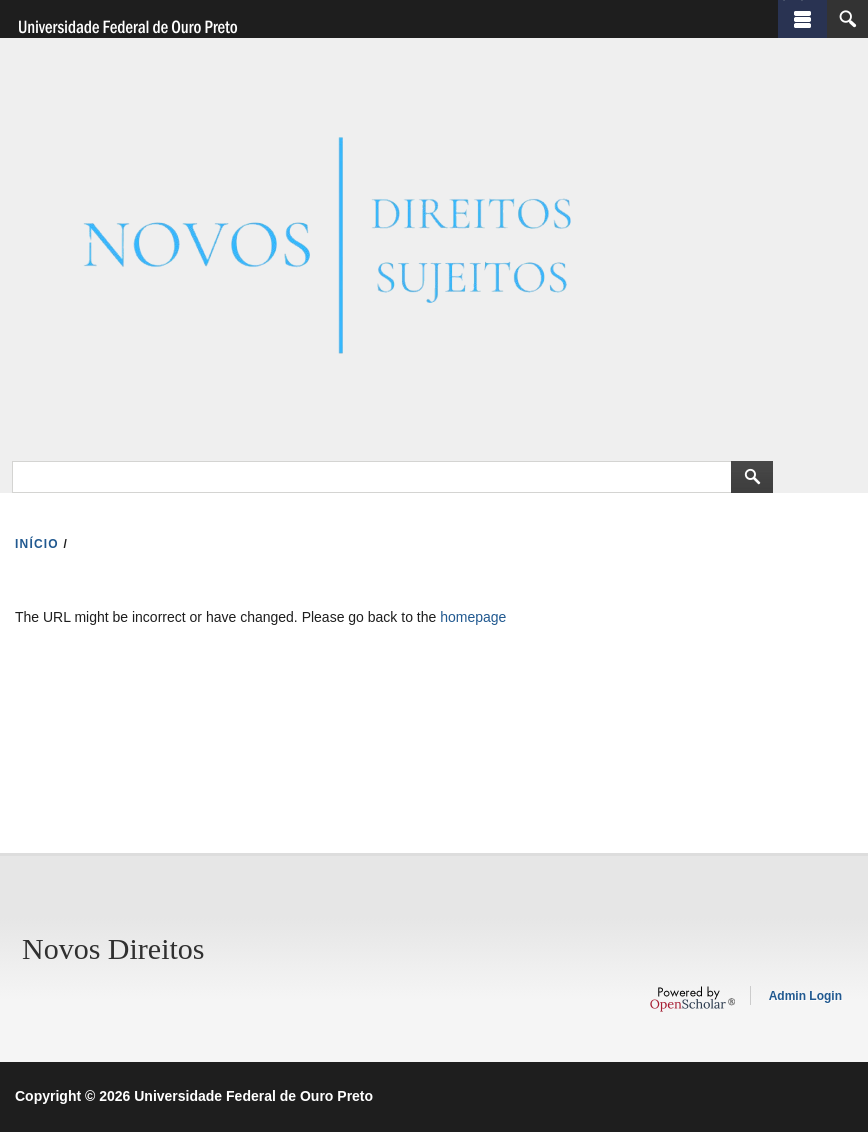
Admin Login (805, 996)
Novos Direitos (113, 948)
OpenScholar (692, 999)
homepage (473, 617)
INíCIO (37, 544)
